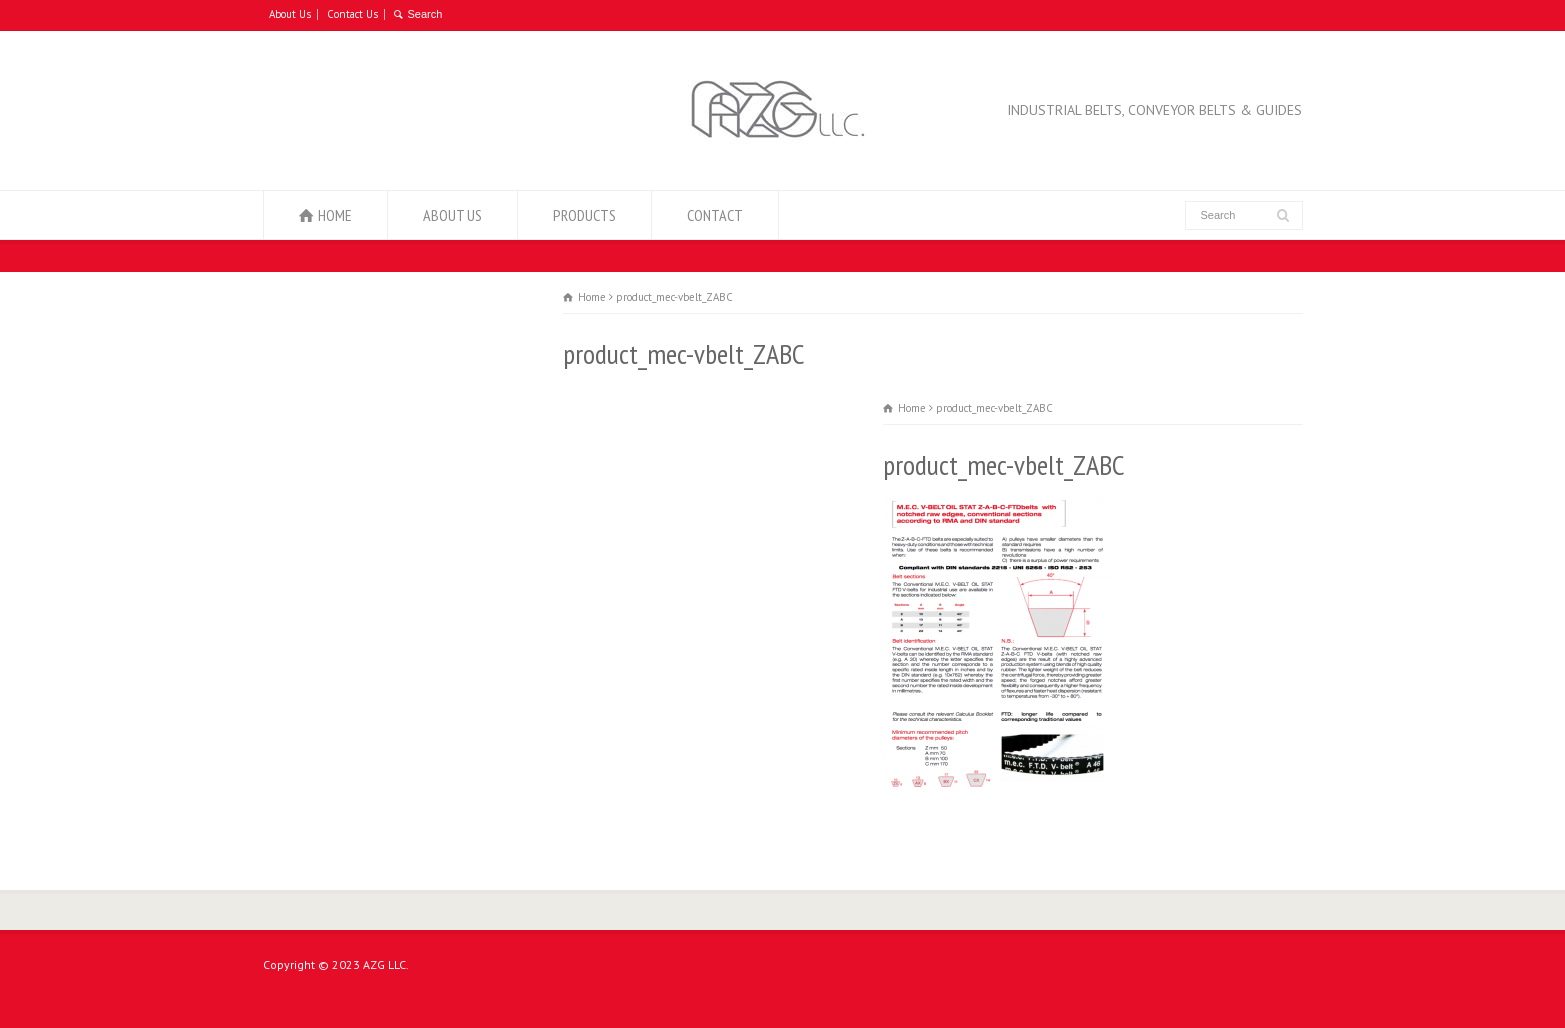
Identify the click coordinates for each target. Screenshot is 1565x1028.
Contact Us (352, 14)
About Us (290, 14)
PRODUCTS (584, 215)
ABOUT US (452, 215)
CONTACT (715, 215)
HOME (335, 215)
